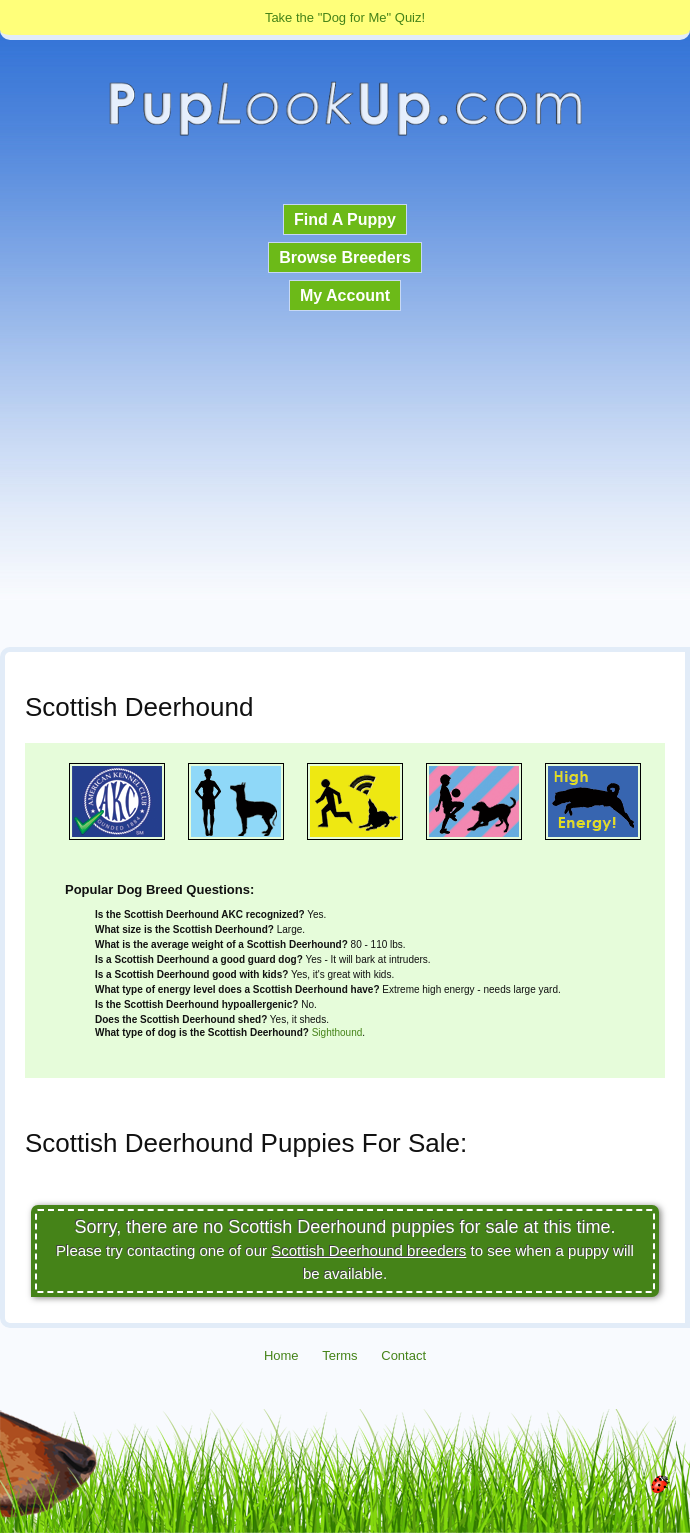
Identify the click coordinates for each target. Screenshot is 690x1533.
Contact (403, 1355)
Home (281, 1355)
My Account (345, 295)
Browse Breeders (345, 257)
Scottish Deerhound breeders (368, 1250)
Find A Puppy (345, 219)
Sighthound (337, 1032)
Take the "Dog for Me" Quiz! (345, 17)
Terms (339, 1355)
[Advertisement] (345, 481)
